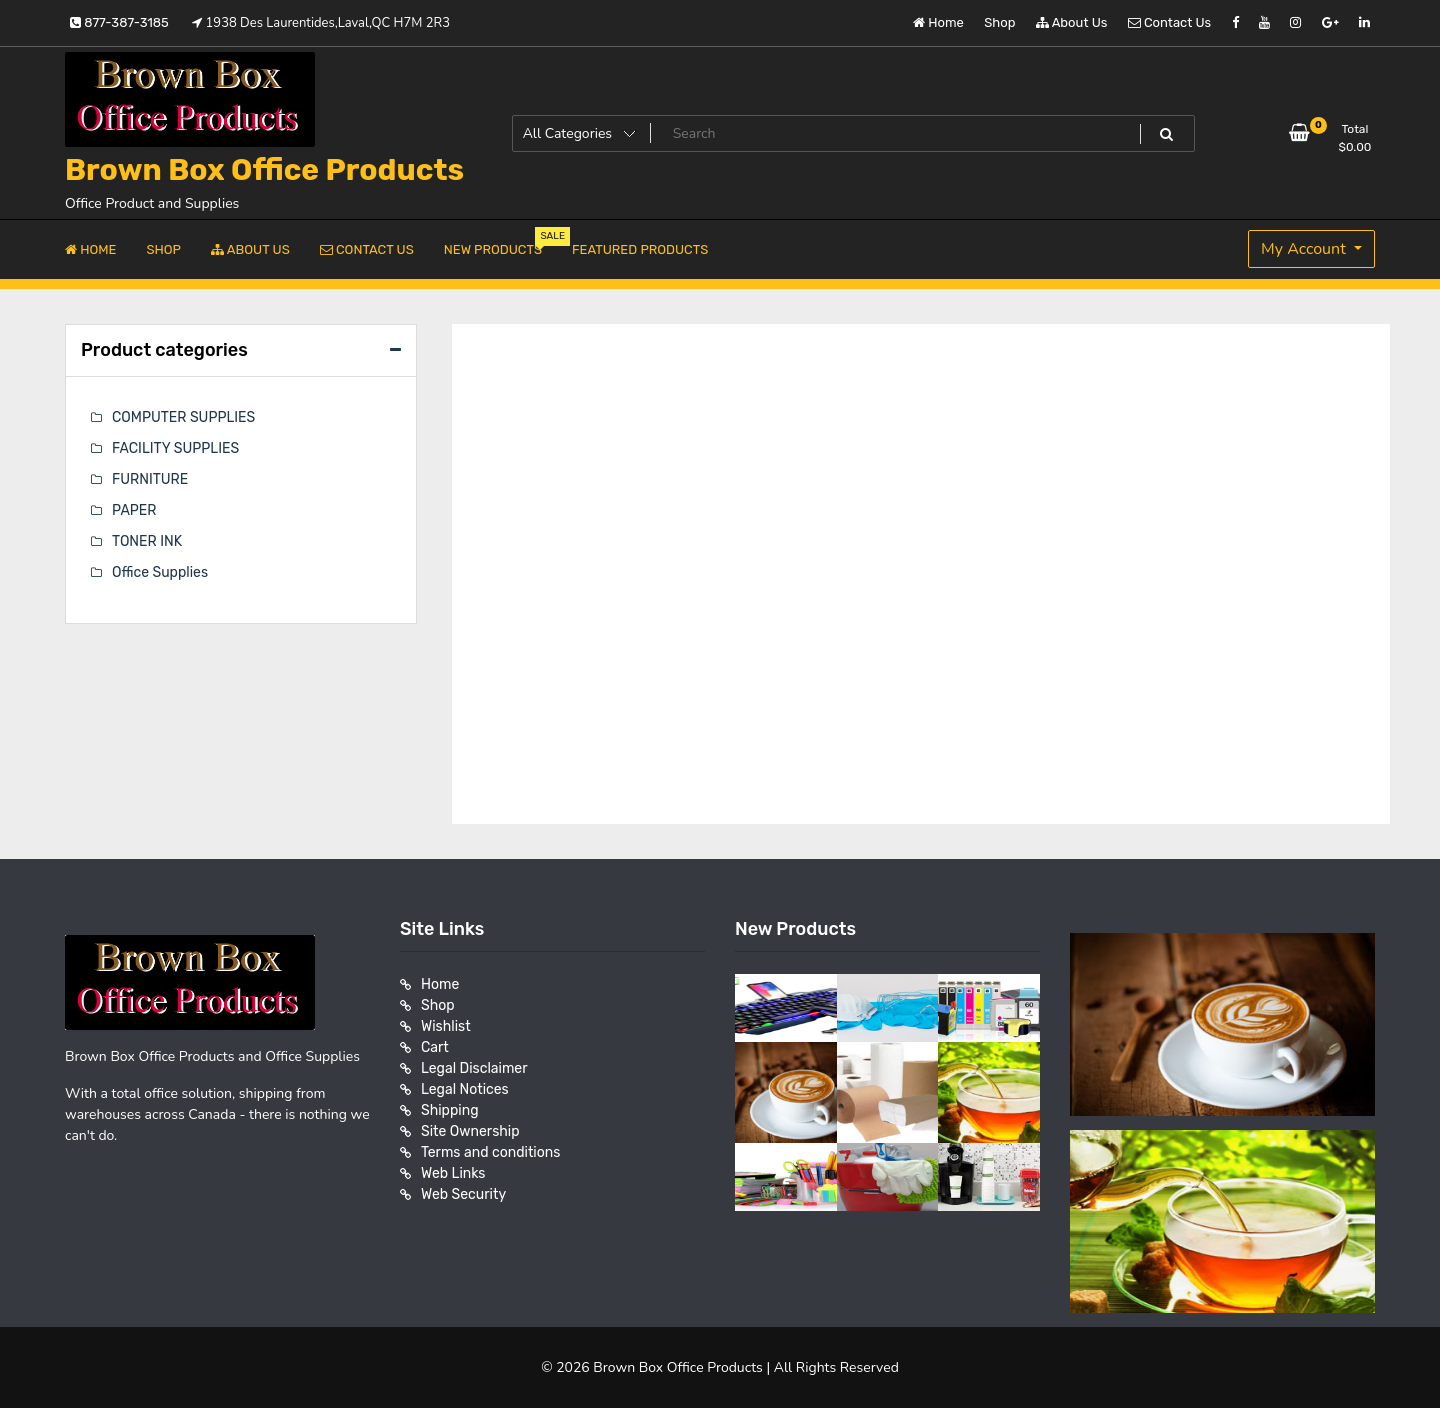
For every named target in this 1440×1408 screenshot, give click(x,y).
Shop (999, 22)
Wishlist (446, 1026)
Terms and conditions (490, 1152)
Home (938, 22)
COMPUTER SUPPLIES (183, 417)
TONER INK (147, 541)
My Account (1305, 249)
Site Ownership (470, 1131)
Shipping (450, 1110)
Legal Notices (465, 1089)
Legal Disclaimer (474, 1068)
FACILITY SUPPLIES (175, 448)
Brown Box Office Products (264, 170)
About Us (1072, 22)
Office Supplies (160, 572)
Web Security (463, 1194)
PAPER (134, 510)
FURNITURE (150, 479)
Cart (435, 1047)
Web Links (453, 1173)
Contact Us (1169, 22)
